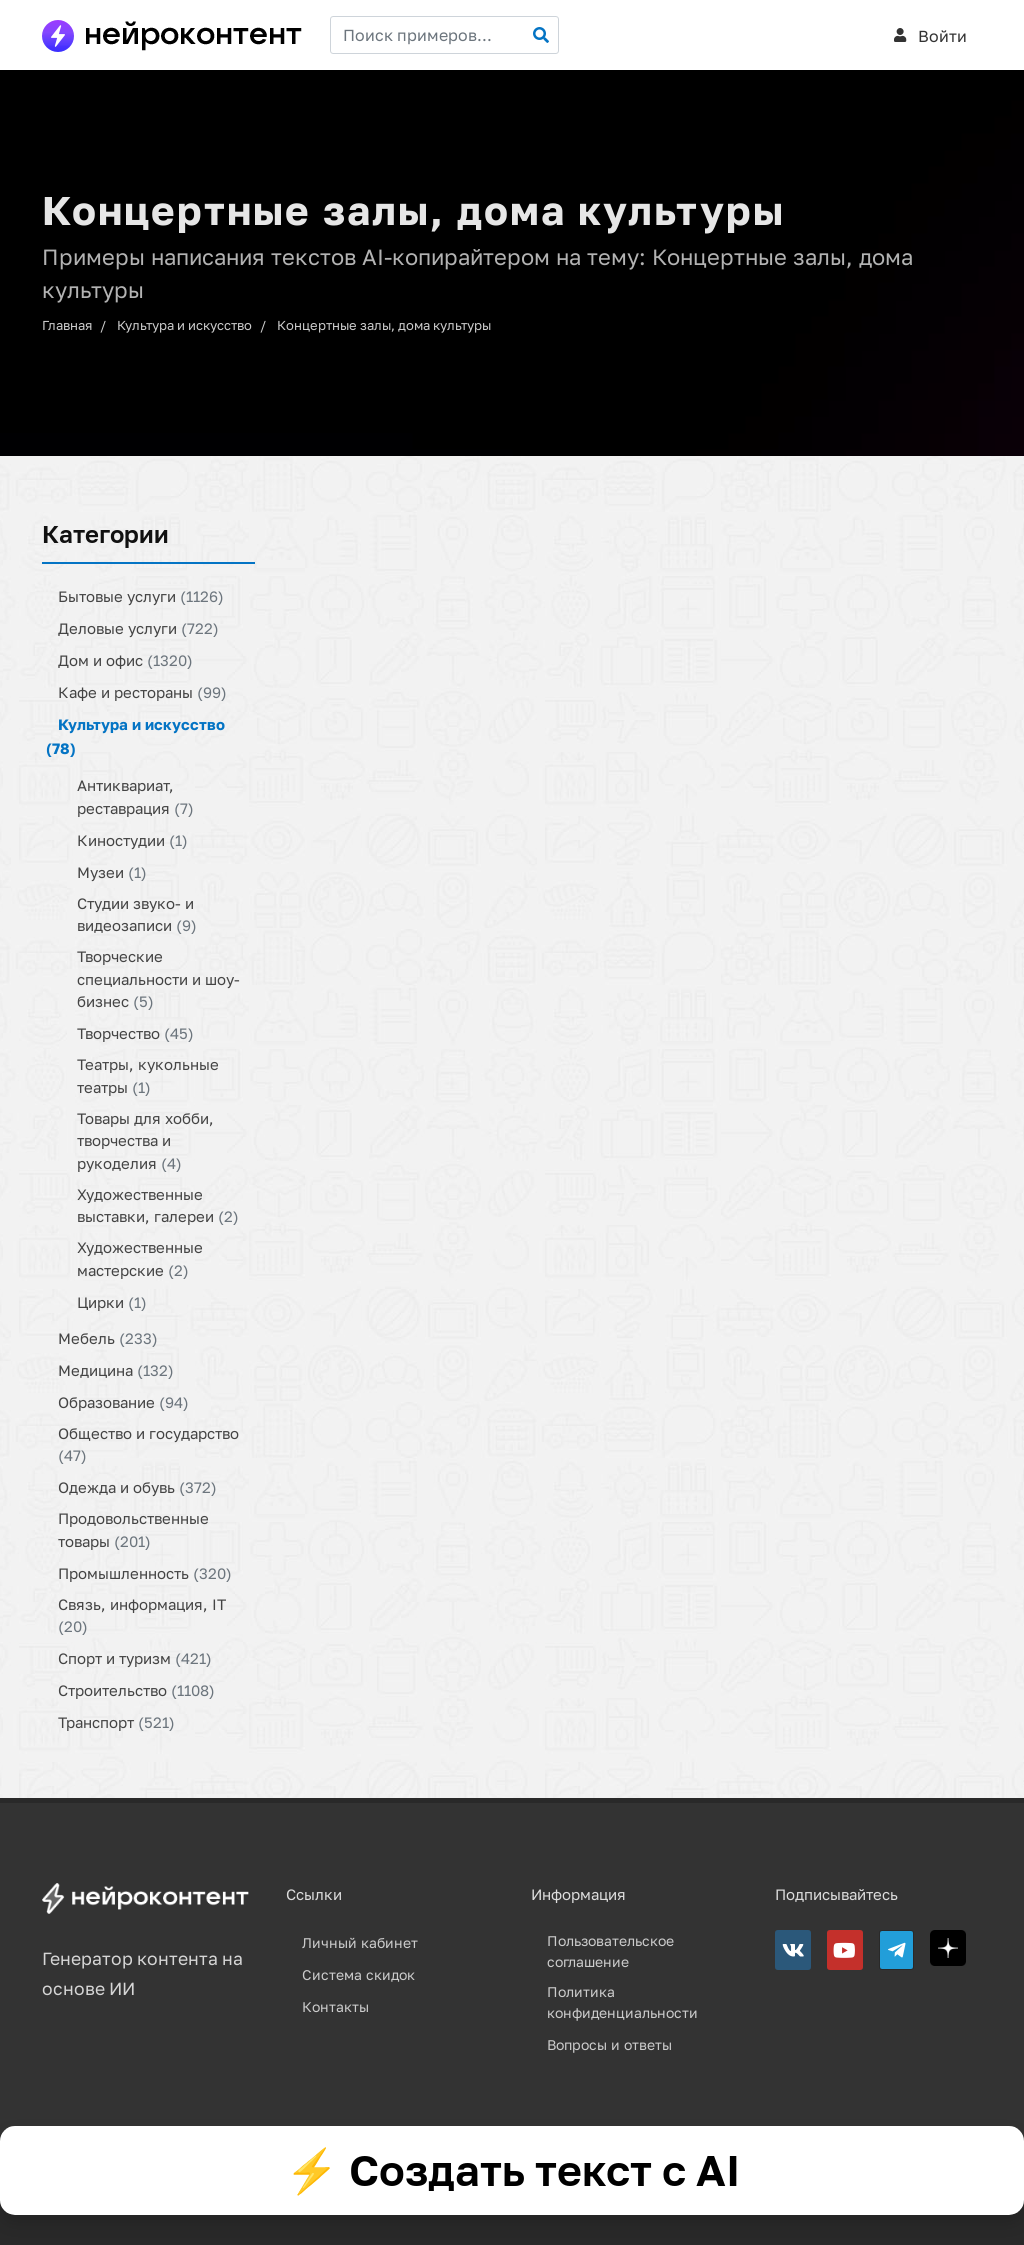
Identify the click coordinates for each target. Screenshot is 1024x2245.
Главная (67, 325)
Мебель (108, 1337)
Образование (123, 1401)
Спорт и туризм (135, 1658)
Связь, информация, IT (142, 1614)
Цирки (112, 1301)
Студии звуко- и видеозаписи (137, 913)
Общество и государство (148, 1443)
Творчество (135, 1033)
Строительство (136, 1690)
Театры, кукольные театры (148, 1075)
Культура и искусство (184, 325)
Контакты (335, 2006)
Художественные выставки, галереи (158, 1204)
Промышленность (145, 1572)
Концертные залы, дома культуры (384, 325)
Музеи (112, 871)
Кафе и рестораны (142, 692)
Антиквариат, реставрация (135, 796)
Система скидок (358, 1974)
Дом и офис (125, 660)
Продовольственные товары (133, 1529)
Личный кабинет (360, 1942)
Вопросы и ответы (609, 2044)
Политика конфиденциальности (622, 2002)
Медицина (116, 1369)
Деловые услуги (138, 628)
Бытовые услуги (141, 596)
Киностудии (132, 839)
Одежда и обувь (137, 1487)
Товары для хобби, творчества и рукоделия (145, 1139)
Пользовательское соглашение (610, 1951)
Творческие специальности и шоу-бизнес (158, 978)
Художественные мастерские (140, 1258)
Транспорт (116, 1722)
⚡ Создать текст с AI (512, 2170)
